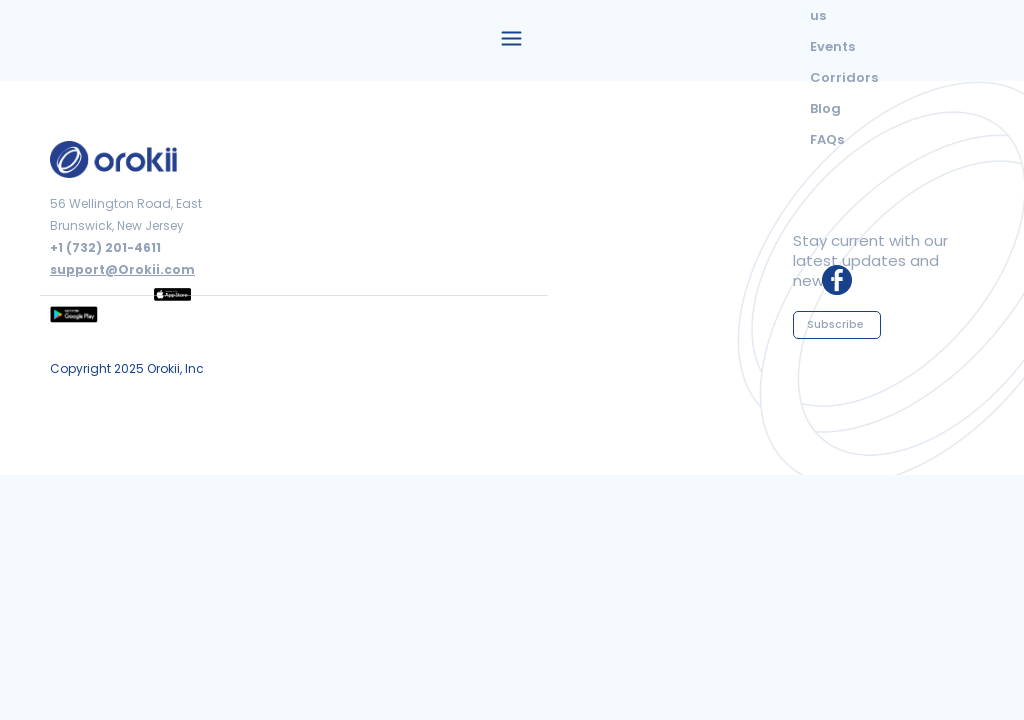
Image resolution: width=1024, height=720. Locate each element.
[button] (512, 36)
